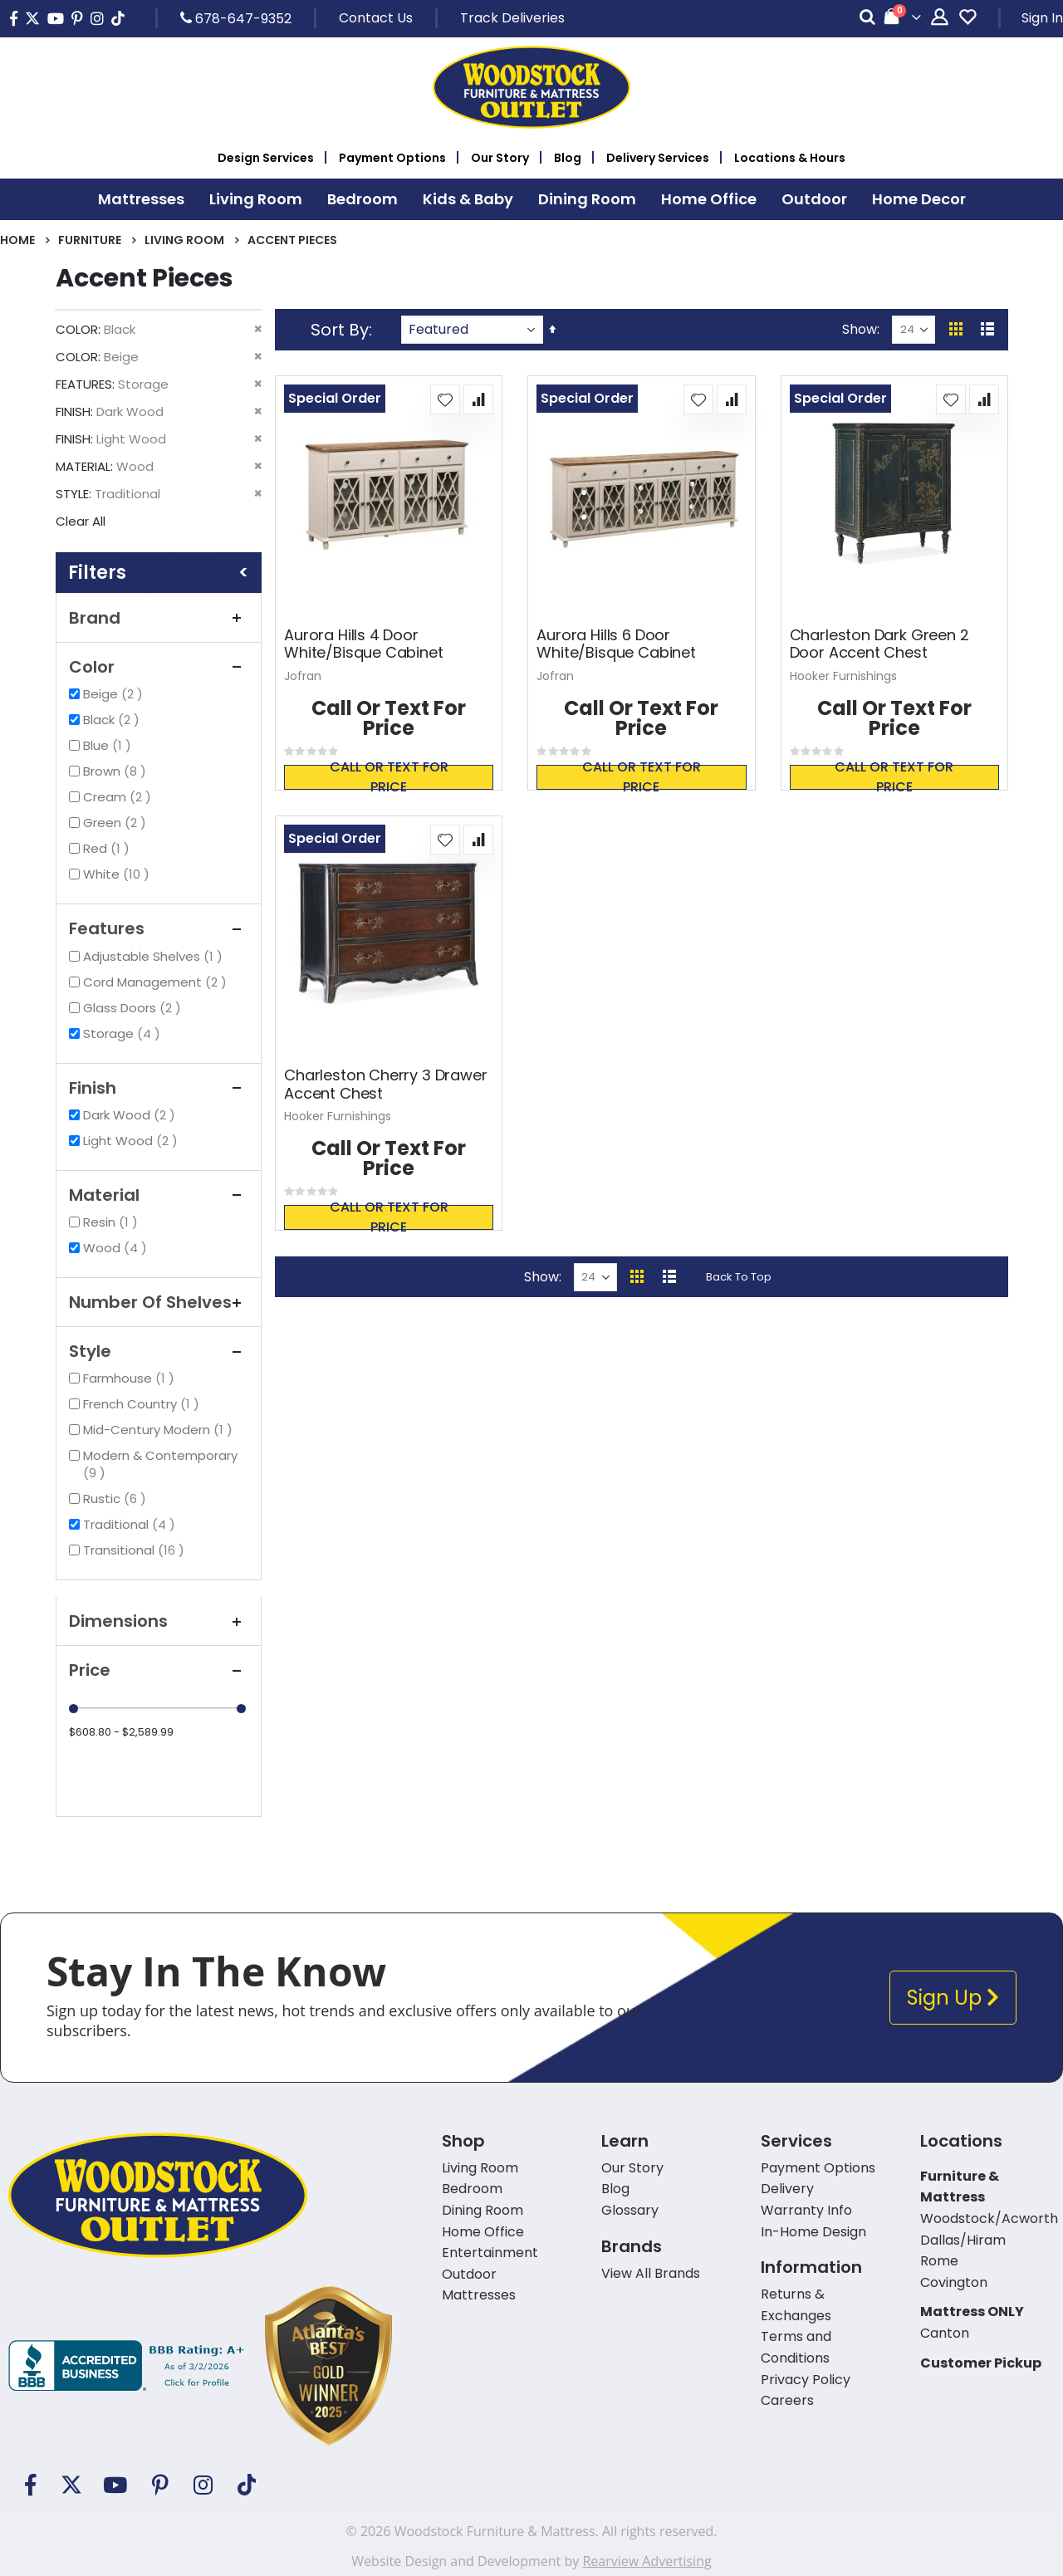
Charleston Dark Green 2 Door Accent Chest (879, 644)
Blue (109, 745)
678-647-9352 (235, 18)
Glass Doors (134, 1007)
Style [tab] (158, 1351)
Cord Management (157, 982)
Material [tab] (158, 1195)
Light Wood (132, 1140)
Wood (117, 1247)
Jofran (302, 676)
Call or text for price (389, 777)
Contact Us (376, 17)
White (118, 874)
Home (17, 240)
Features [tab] (158, 928)
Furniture (89, 240)
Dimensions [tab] (158, 1621)
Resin (112, 1222)
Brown (116, 771)
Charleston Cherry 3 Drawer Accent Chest (385, 1084)
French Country (143, 1404)
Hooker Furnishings (843, 676)
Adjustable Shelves (155, 956)
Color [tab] (158, 666)
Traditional (131, 1524)
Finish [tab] (158, 1087)
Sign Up (953, 1997)
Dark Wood (131, 1115)
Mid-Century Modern (160, 1429)
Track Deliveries (512, 17)
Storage (123, 1033)
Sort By (340, 329)
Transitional (136, 1550)
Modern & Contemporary (160, 1464)
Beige (115, 694)
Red (108, 848)
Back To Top (739, 1277)
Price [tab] (158, 1670)
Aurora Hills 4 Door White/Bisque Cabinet (363, 644)
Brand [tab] (158, 617)
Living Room (184, 240)
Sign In (1042, 17)
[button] (445, 399)
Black (113, 719)
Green (116, 822)
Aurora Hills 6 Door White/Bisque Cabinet (615, 644)
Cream (119, 797)
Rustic (116, 1498)
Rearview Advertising (646, 2561)
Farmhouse (131, 1378)
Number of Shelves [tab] (158, 1302)
